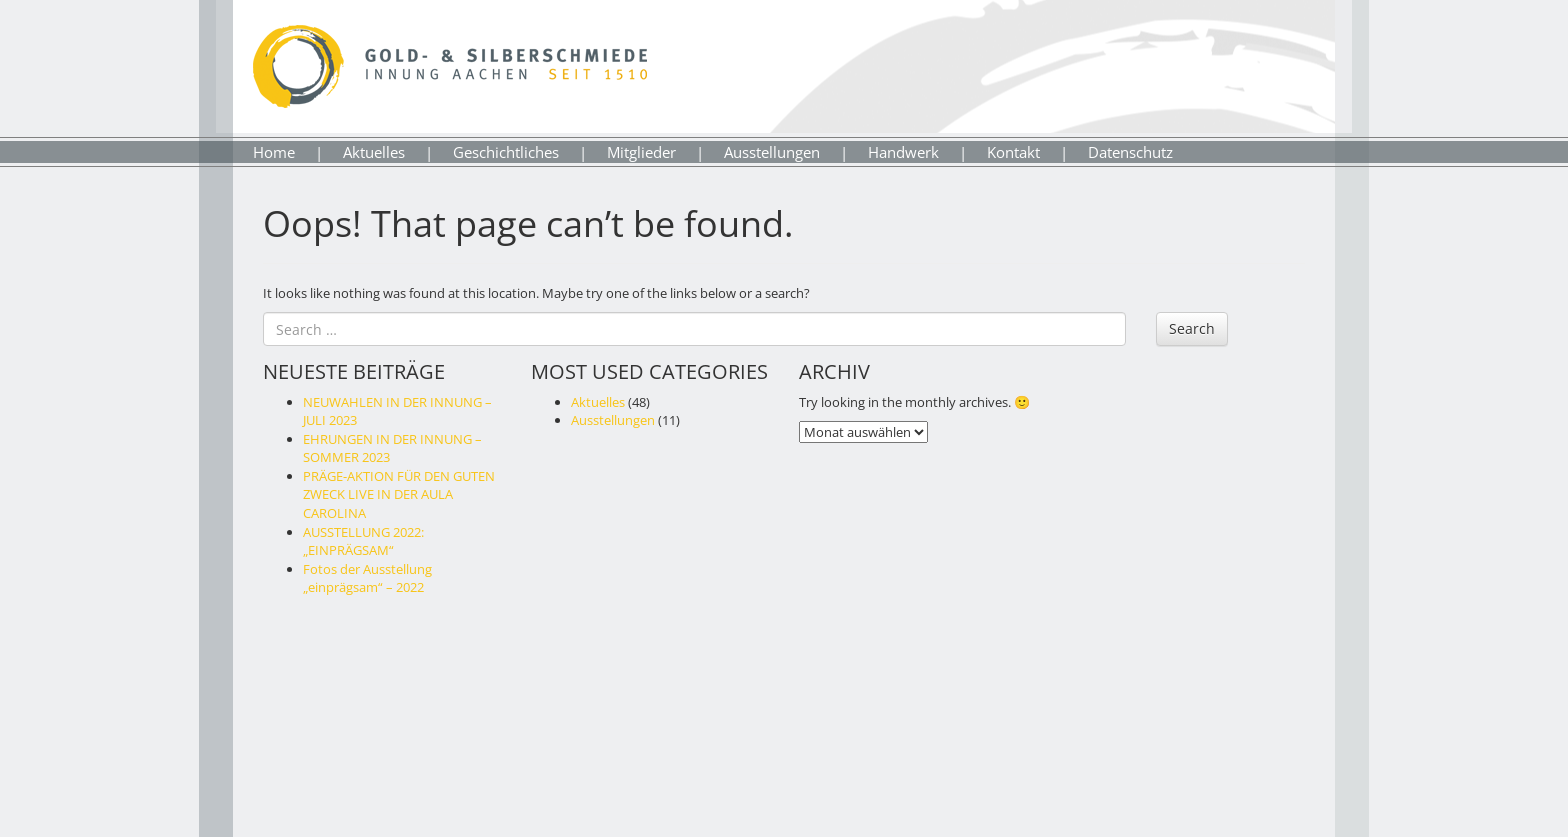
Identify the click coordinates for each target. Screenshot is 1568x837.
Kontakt (1013, 152)
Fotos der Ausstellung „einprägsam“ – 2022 (367, 578)
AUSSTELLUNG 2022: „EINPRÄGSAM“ (363, 541)
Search (1192, 328)
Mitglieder (641, 152)
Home (274, 152)
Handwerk (903, 152)
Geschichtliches (506, 152)
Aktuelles (374, 152)
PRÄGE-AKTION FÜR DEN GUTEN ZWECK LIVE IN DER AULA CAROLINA (399, 494)
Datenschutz (1130, 152)
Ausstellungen (772, 152)
